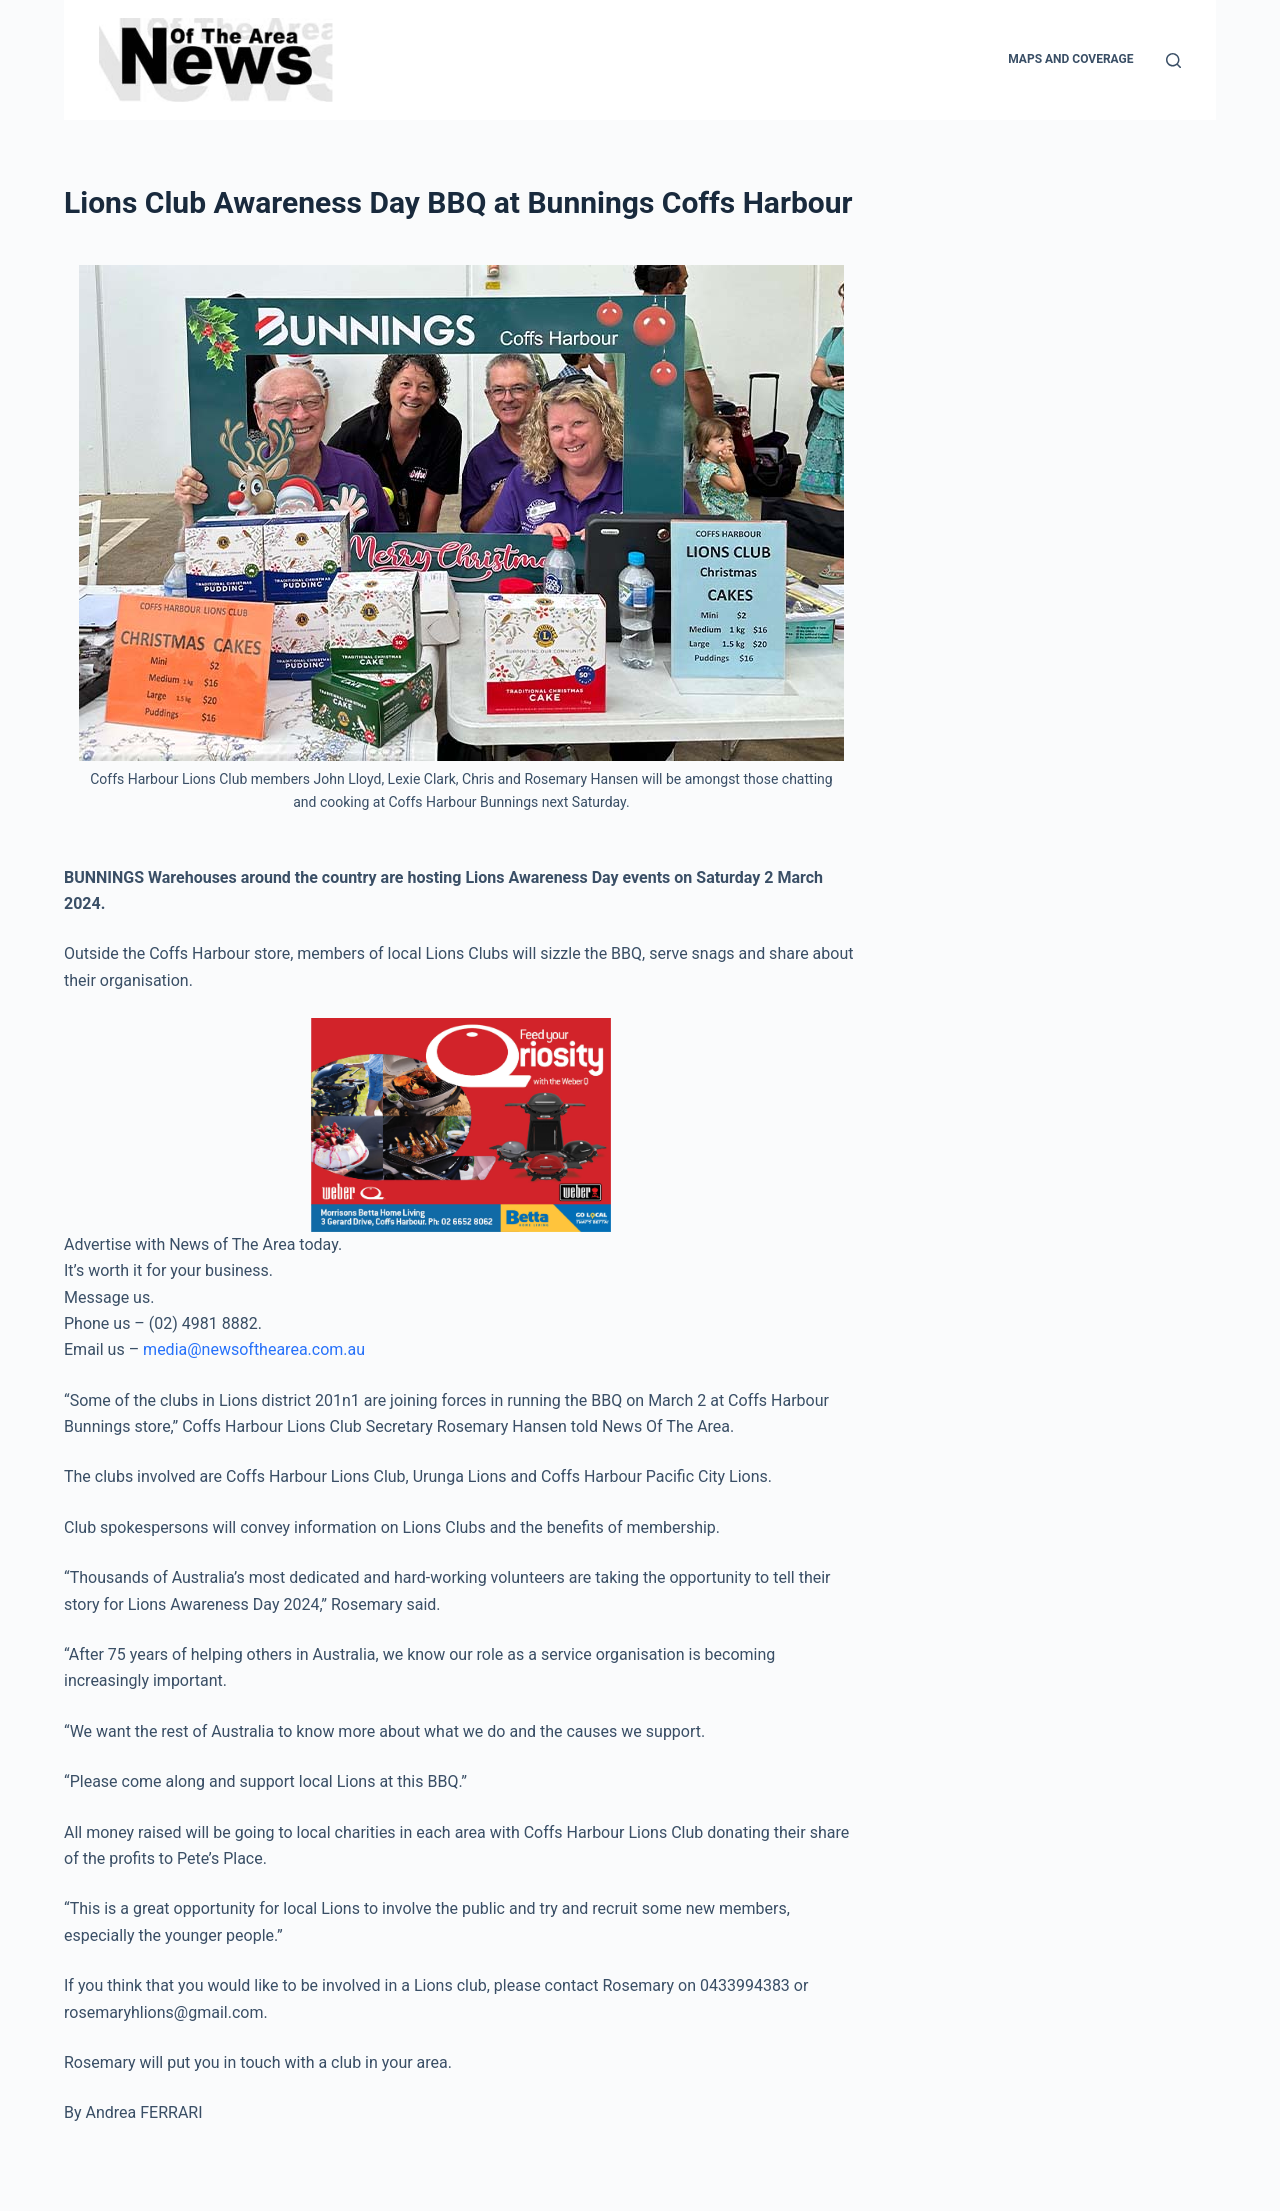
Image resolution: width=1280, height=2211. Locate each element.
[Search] (1173, 60)
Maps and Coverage (1070, 59)
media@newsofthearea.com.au (254, 1349)
